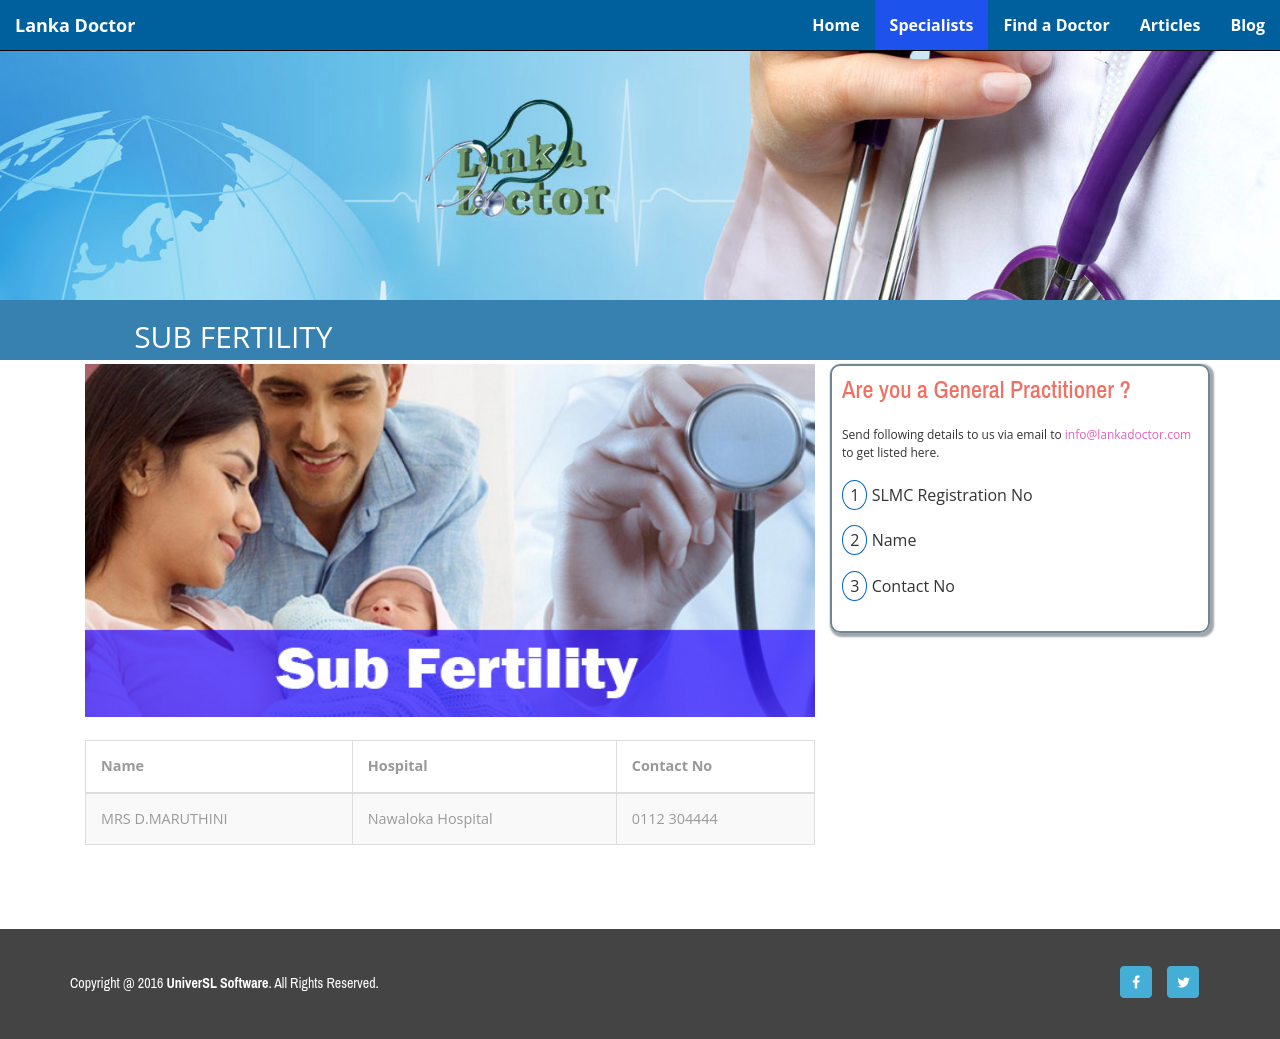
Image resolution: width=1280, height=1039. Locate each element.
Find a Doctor (1056, 25)
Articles (1170, 25)
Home (835, 25)
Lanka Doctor (75, 25)
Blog (1247, 25)
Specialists (932, 25)
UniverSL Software (218, 983)
